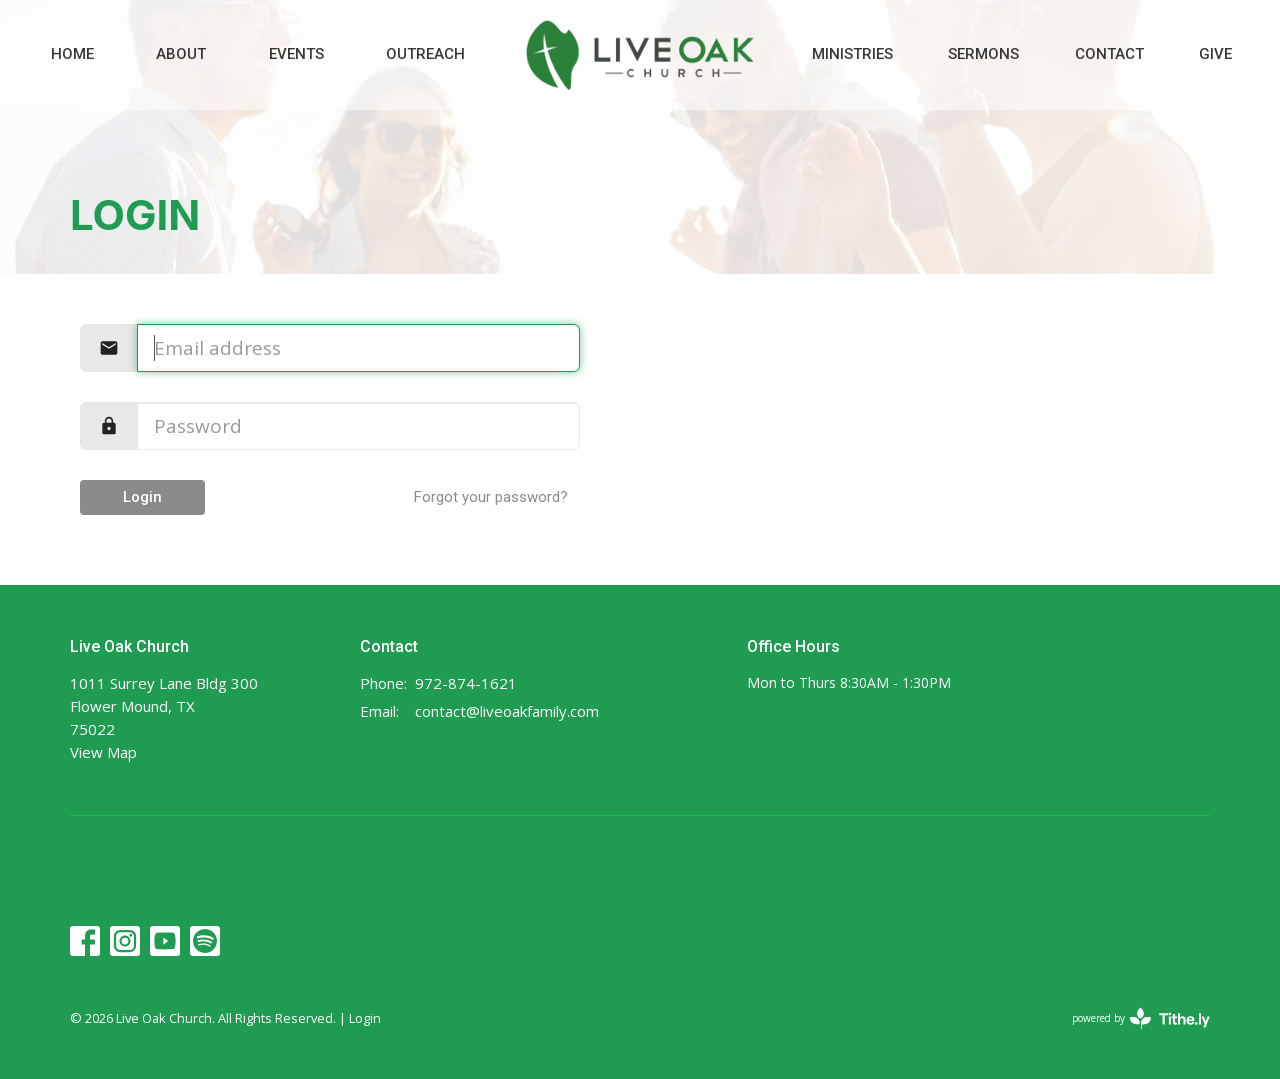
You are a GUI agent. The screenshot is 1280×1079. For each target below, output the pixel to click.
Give (1215, 54)
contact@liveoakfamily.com (507, 711)
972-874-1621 (466, 683)
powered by (1141, 1018)
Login (142, 497)
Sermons (983, 54)
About (181, 54)
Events (296, 54)
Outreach (425, 54)
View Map (103, 752)
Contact (1109, 54)
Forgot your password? (491, 497)
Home (72, 54)
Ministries (852, 54)
